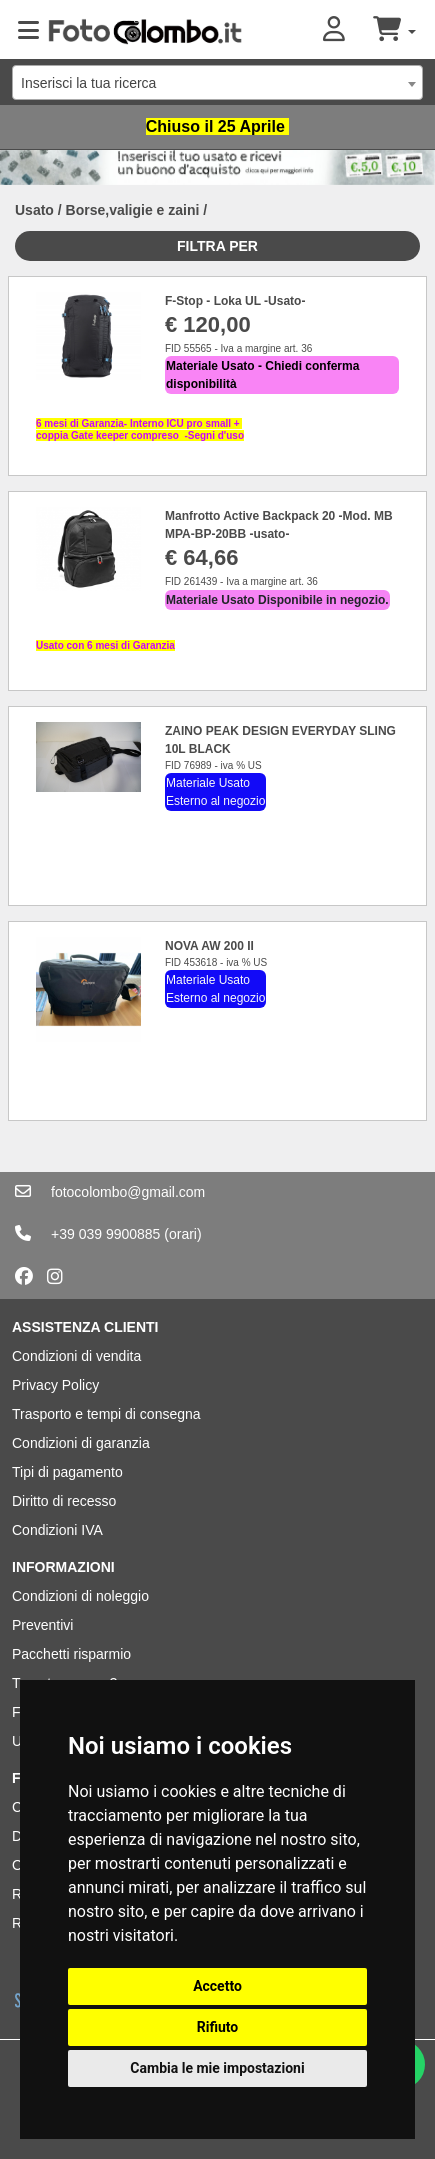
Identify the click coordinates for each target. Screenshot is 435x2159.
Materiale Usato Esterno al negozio (215, 792)
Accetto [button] (217, 1986)
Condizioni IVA (57, 1530)
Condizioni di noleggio (80, 1596)
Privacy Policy (55, 1385)
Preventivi (42, 1625)
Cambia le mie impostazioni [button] (217, 2068)
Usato (34, 210)
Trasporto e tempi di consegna (106, 1414)
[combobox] (217, 82)
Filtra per (217, 246)
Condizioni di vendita (76, 1356)
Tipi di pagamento (67, 1472)
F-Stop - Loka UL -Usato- (235, 301)
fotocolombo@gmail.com (128, 1192)
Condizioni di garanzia (81, 1443)
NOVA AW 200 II (209, 946)
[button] (348, 30)
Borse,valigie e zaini (133, 210)
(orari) (182, 1234)
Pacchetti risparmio (71, 1654)
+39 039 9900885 (105, 1234)
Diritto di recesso (64, 1501)
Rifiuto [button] (218, 2027)
